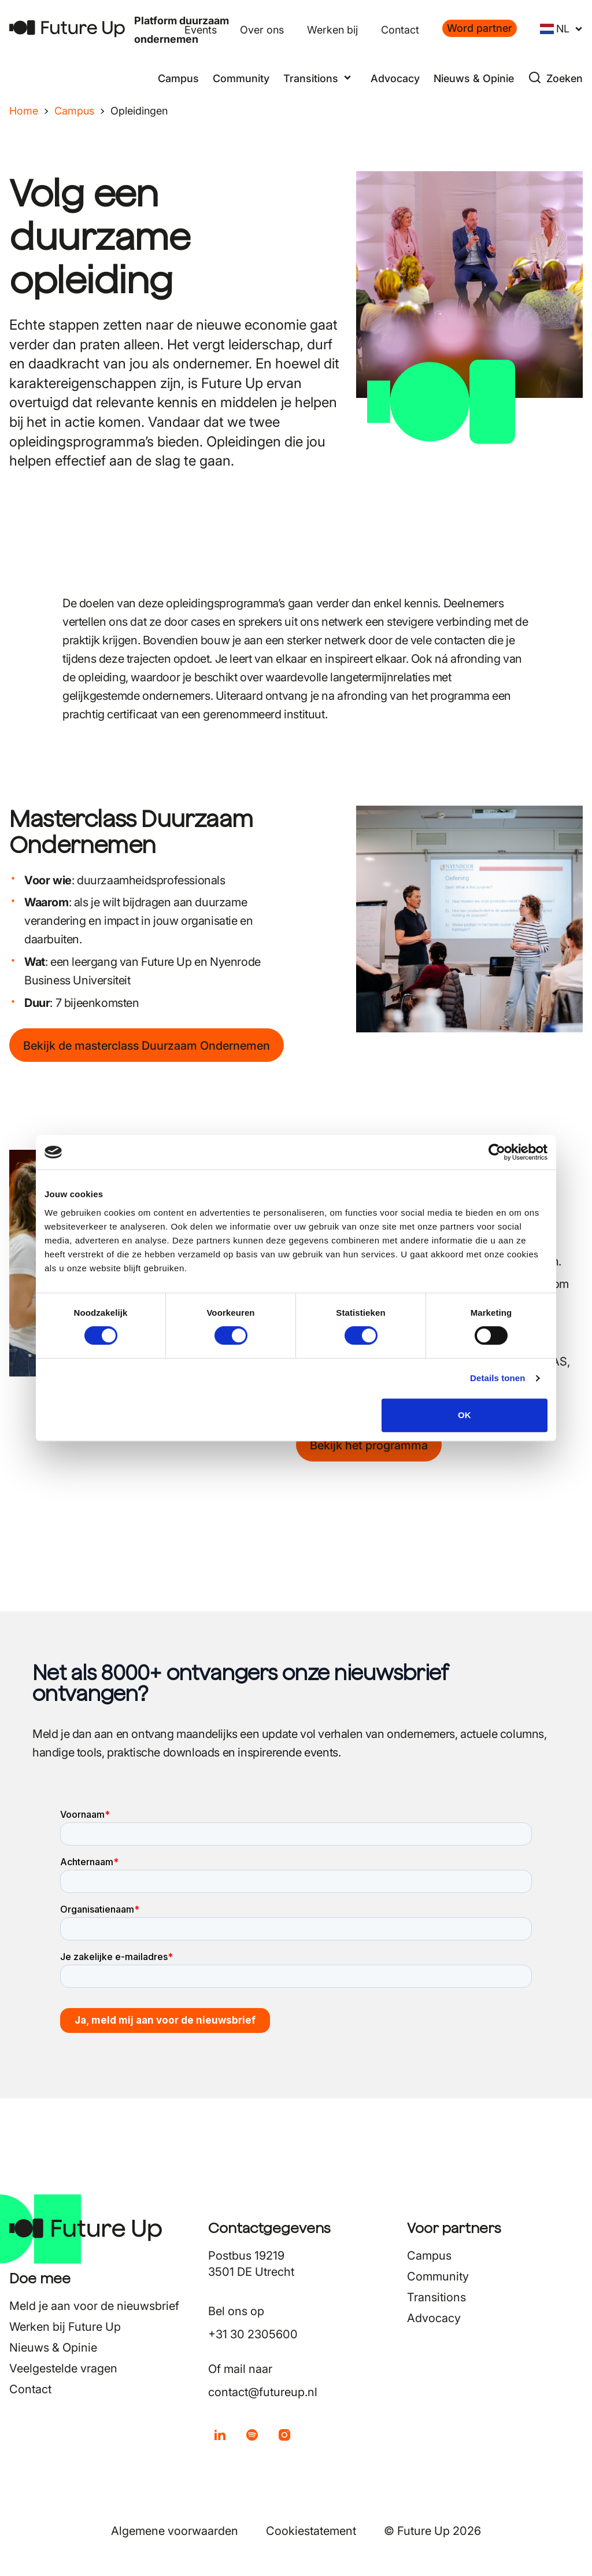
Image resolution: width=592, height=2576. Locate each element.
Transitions (436, 2297)
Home (23, 111)
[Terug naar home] (67, 28)
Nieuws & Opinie (474, 78)
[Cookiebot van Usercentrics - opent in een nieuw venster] (496, 1152)
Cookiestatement (311, 2531)
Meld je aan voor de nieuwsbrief (94, 2306)
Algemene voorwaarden (174, 2531)
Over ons (262, 30)
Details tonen (497, 1378)
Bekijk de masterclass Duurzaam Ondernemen (146, 1046)
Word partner (479, 28)
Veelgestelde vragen (63, 2368)
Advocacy (395, 78)
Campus (178, 78)
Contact (400, 30)
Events (200, 30)
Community (241, 78)
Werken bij (332, 30)
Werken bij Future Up (65, 2327)
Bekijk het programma (369, 1445)
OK (464, 1415)
